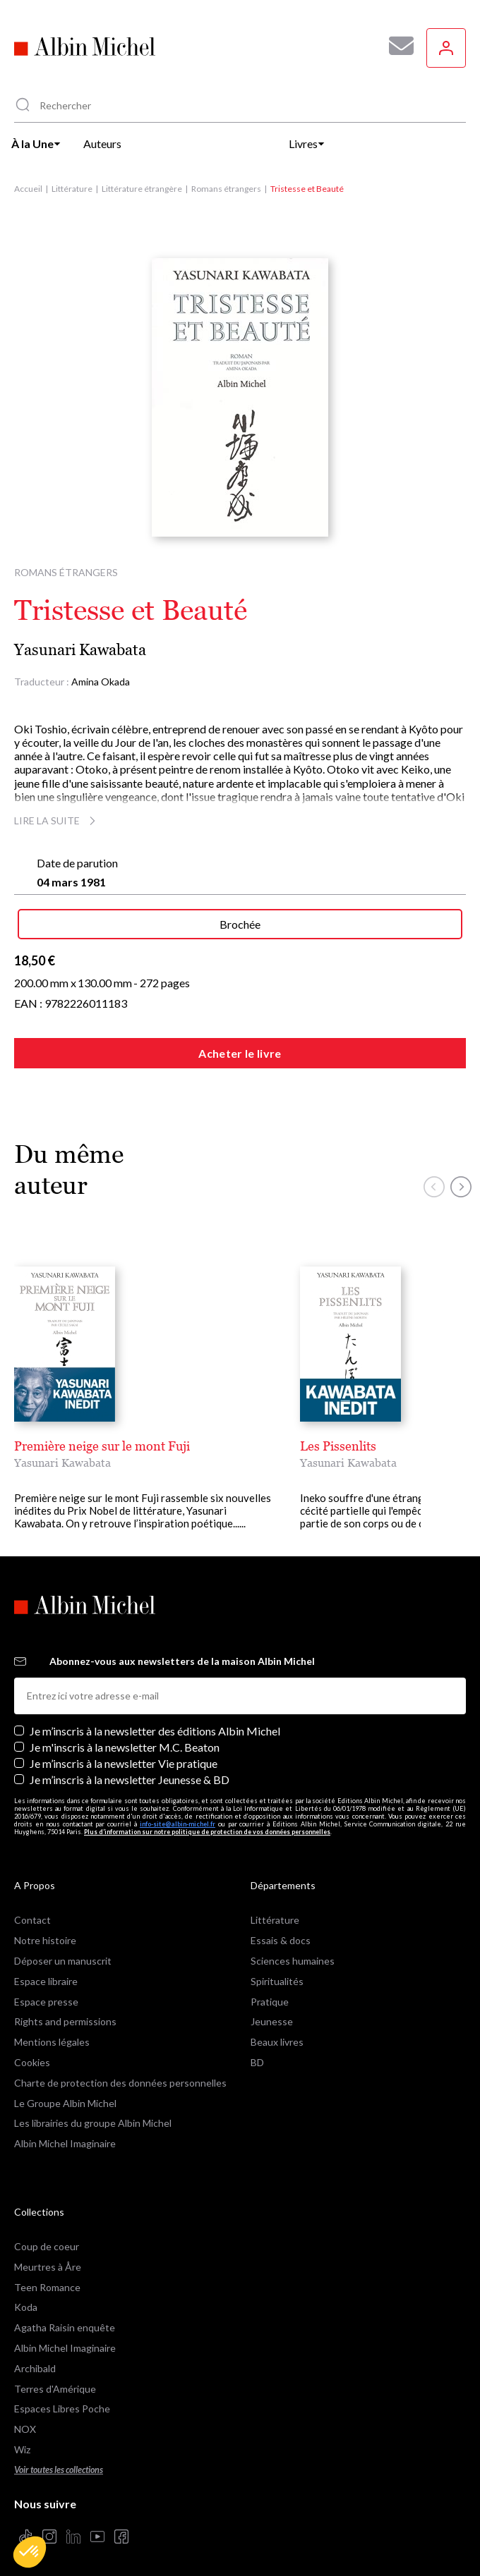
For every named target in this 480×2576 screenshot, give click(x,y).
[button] (30, 2552)
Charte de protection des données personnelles (120, 2070)
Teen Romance (47, 2275)
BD (257, 2050)
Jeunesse (272, 2009)
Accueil (28, 188)
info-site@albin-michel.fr (177, 1811)
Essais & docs (281, 1928)
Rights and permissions (65, 2009)
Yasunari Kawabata (80, 649)
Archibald (35, 2356)
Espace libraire (46, 1968)
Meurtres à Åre (47, 2254)
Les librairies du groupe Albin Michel (93, 2110)
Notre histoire (45, 1928)
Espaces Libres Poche (62, 2396)
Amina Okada (100, 682)
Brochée (240, 924)
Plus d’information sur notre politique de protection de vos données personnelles (207, 1819)
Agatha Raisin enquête (64, 2315)
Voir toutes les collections (58, 2457)
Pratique (270, 1989)
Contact (32, 1907)
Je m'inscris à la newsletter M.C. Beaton (125, 1734)
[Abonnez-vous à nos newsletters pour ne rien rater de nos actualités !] (396, 46)
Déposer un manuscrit (63, 1948)
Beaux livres (277, 2029)
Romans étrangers (226, 188)
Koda (25, 2294)
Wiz (22, 2437)
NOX (25, 2416)
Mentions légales (52, 2029)
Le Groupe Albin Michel (65, 2090)
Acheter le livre (239, 1053)
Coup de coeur (46, 2234)
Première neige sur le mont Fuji (102, 1446)
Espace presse (46, 1989)
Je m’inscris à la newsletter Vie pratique (123, 1750)
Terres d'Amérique (55, 2376)
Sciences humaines (293, 1948)
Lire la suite (57, 820)
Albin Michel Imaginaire (65, 2131)
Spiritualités (277, 1968)
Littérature (72, 188)
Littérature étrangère (142, 188)
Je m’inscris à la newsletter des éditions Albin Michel (155, 1718)
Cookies (32, 2050)
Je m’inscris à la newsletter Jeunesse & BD (129, 1767)
